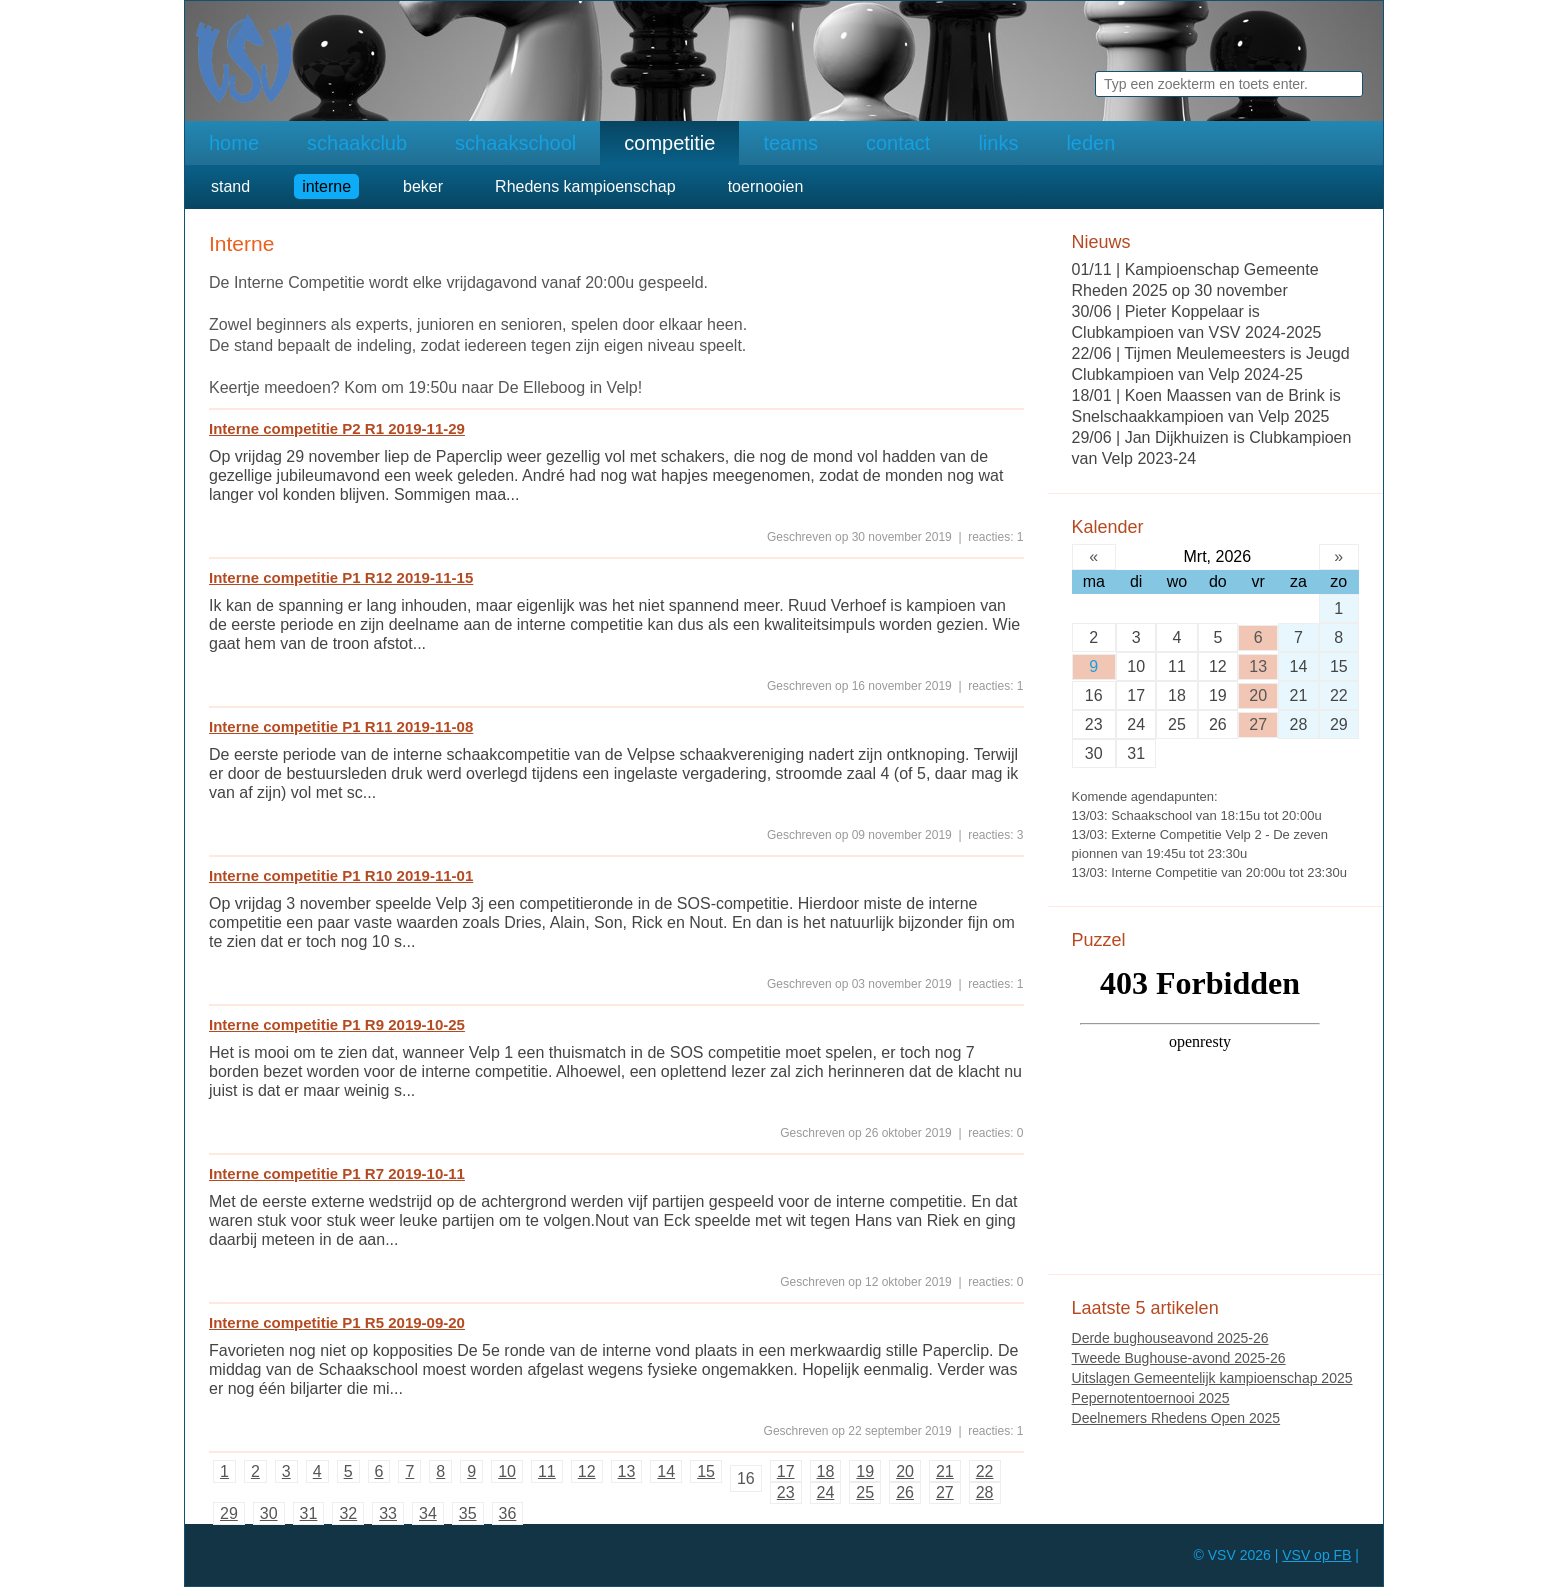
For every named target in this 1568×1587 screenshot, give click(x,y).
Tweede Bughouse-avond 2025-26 (1179, 1358)
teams (790, 143)
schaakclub (357, 143)
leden (1090, 143)
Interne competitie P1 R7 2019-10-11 (337, 1173)
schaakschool (515, 143)
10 (507, 1471)
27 (945, 1492)
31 (309, 1513)
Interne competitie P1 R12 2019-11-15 (341, 577)
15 (706, 1471)
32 (348, 1513)
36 (508, 1513)
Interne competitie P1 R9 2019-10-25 (337, 1024)
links (998, 143)
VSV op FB (1316, 1555)
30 (269, 1513)
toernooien (766, 186)
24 (826, 1492)
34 (428, 1513)
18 (826, 1471)
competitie (669, 143)
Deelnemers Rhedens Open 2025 (1176, 1418)
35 (468, 1513)
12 (587, 1471)
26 (905, 1492)
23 (786, 1492)
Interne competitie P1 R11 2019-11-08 (341, 726)
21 (945, 1471)
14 (666, 1471)
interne (326, 186)
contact (898, 143)
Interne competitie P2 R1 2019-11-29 (337, 428)
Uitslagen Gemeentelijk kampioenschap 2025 (1212, 1378)
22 (985, 1471)
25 (865, 1492)
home (234, 143)
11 (547, 1471)
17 (786, 1471)
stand (230, 186)
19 (865, 1471)
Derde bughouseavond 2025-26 (1170, 1338)
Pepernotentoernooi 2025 (1151, 1398)
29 (229, 1513)
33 (388, 1513)
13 (627, 1471)
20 (905, 1471)
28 (985, 1492)
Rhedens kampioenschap (585, 186)
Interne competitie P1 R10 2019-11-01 (341, 875)
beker (423, 186)
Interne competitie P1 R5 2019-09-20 (337, 1322)
